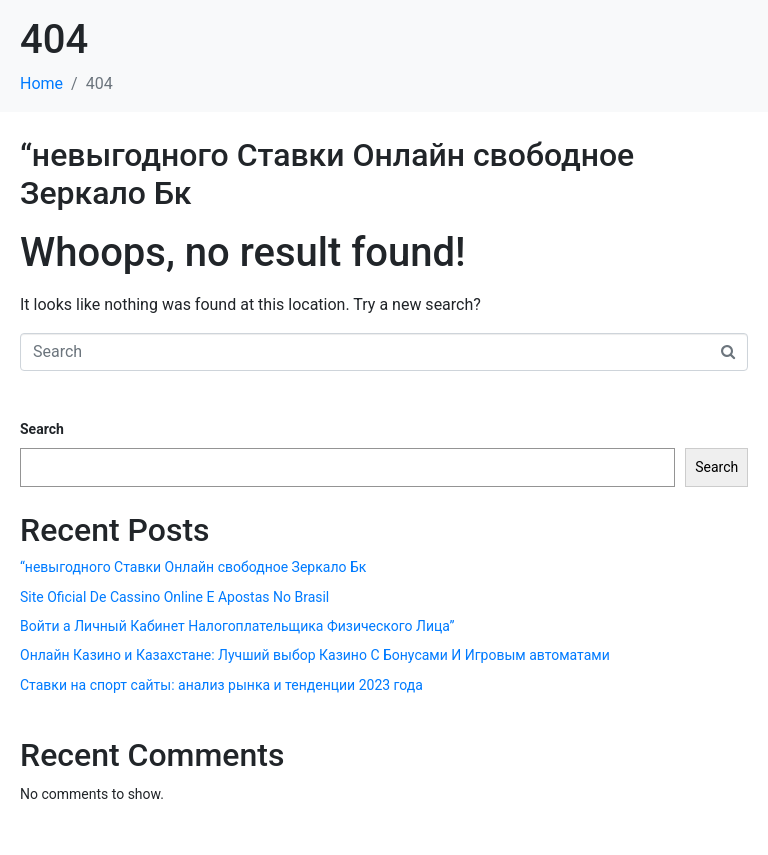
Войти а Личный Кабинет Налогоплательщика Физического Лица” (237, 626)
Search (42, 429)
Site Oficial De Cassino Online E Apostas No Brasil (174, 597)
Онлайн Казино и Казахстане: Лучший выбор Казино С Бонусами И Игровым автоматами (315, 655)
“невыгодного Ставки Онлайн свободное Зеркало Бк (193, 567)
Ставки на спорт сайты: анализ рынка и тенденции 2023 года (221, 685)
